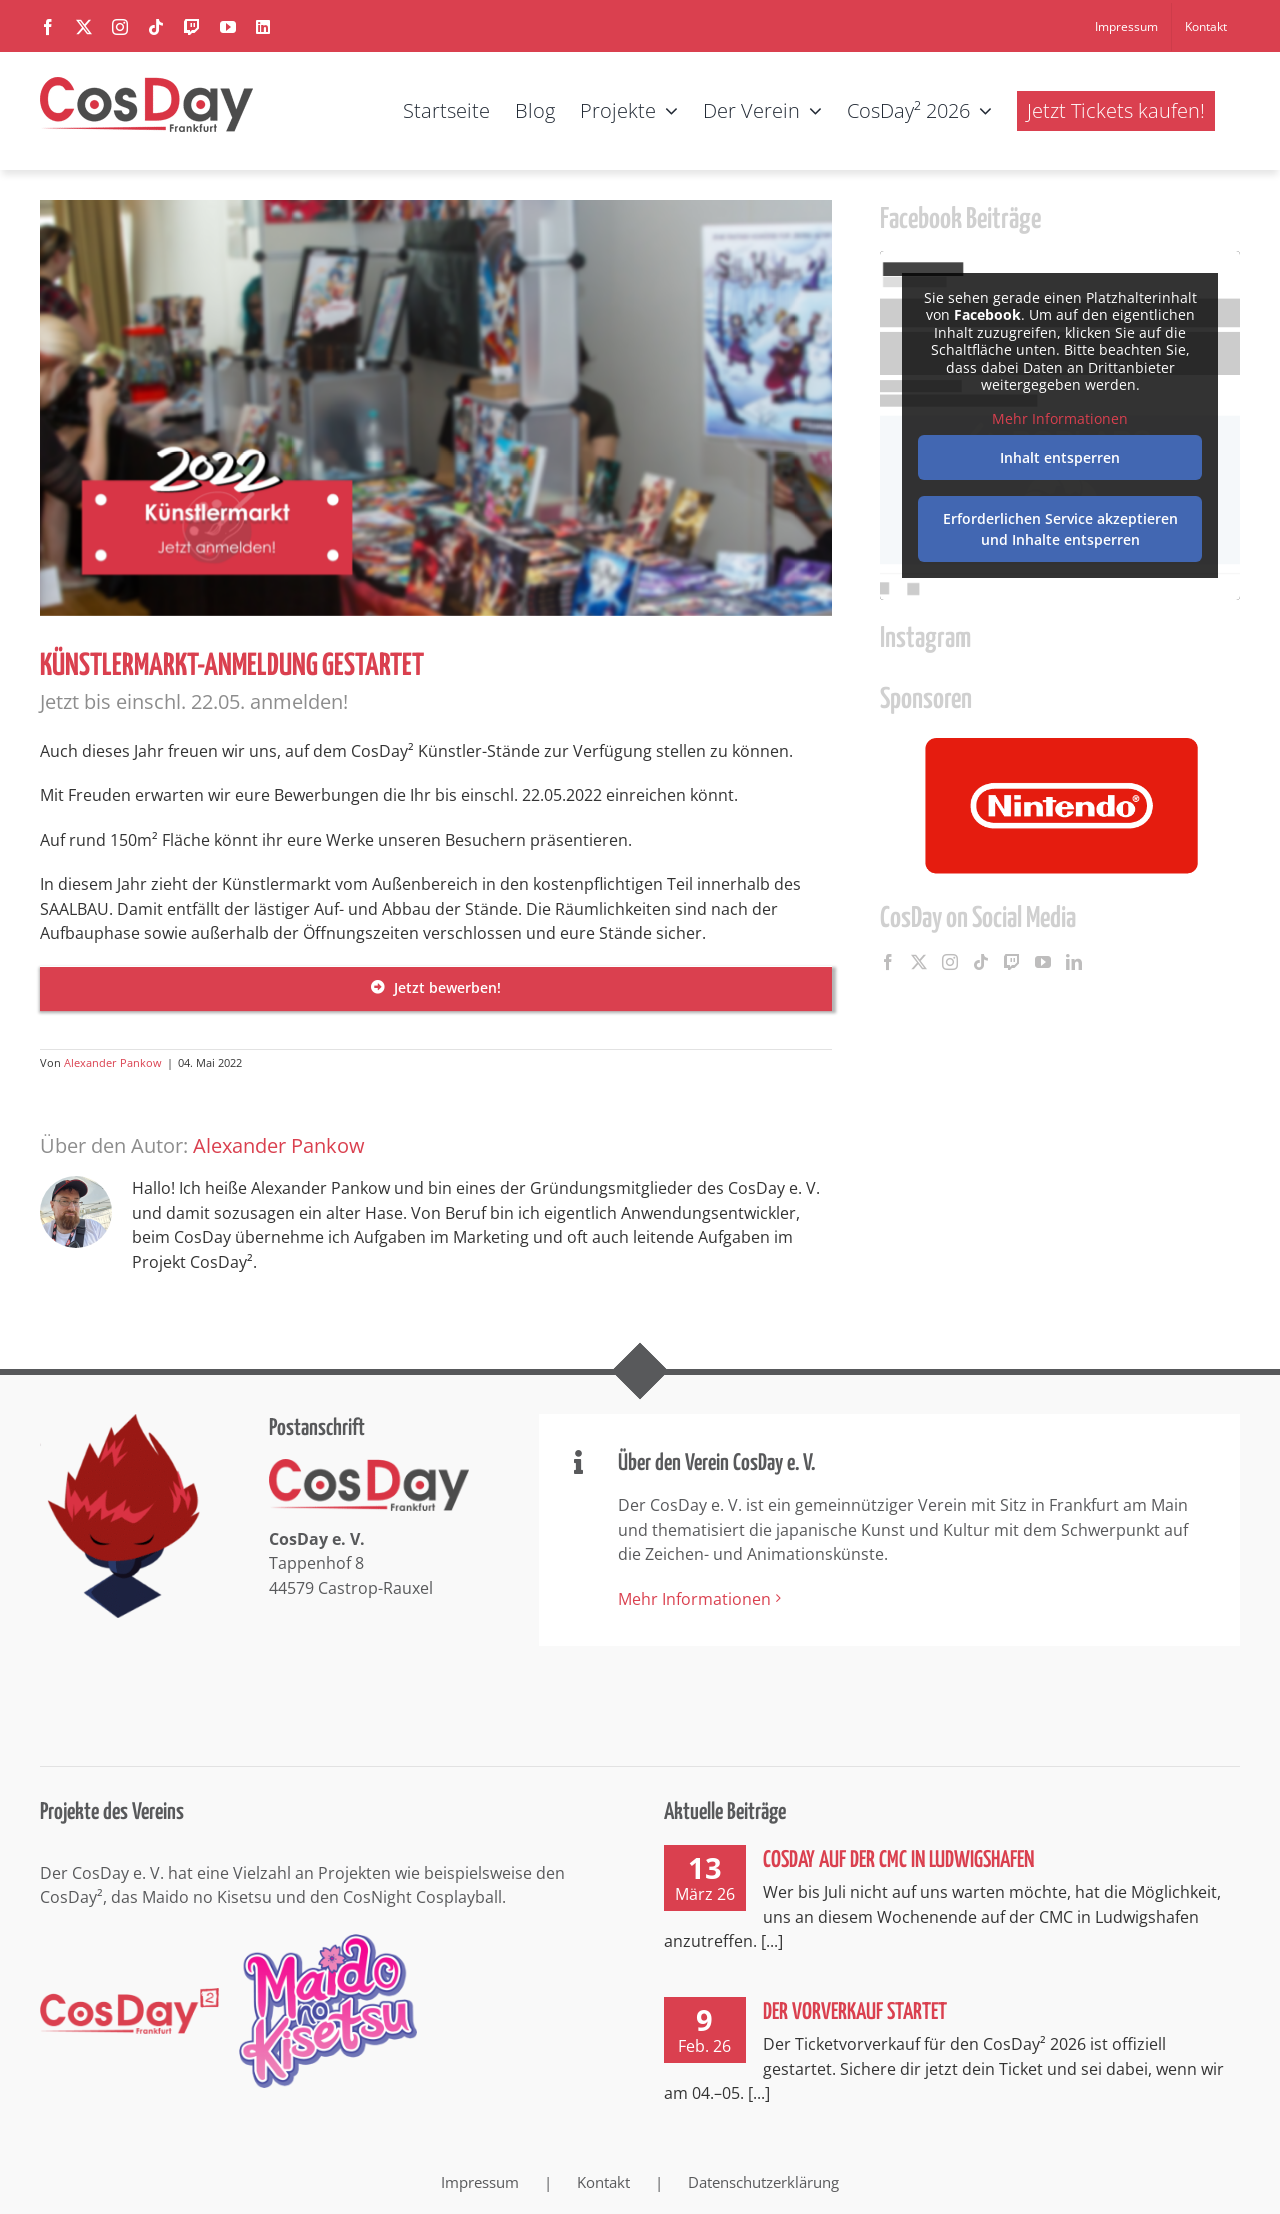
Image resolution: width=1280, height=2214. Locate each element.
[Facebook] (888, 962)
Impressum (480, 2182)
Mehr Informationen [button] (1060, 418)
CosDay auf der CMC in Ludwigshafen (898, 1860)
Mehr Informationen (694, 1599)
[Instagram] (950, 962)
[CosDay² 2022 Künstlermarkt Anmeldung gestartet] (436, 408)
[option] (1060, 805)
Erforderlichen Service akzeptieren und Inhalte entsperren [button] (1060, 529)
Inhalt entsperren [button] (1060, 457)
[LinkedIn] (1074, 962)
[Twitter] (919, 962)
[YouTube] (1043, 962)
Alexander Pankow (113, 1062)
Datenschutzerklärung (763, 2182)
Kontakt (603, 2182)
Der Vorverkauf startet (855, 2012)
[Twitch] (1012, 962)
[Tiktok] (981, 962)
